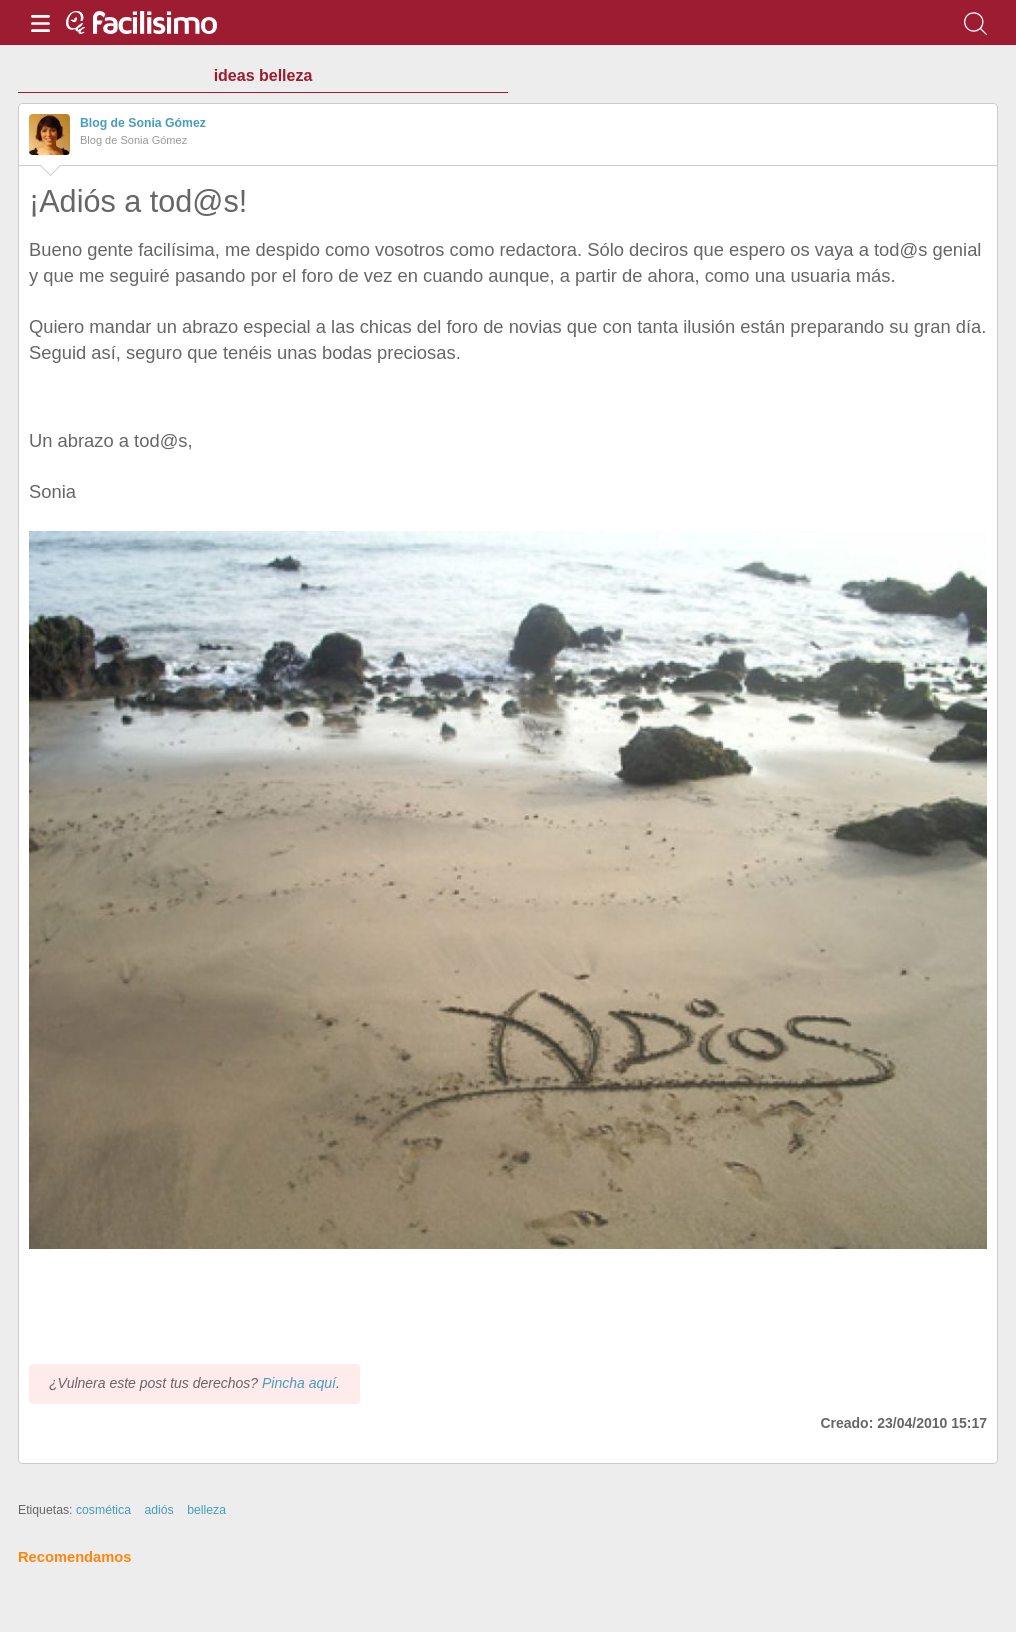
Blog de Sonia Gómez (143, 123)
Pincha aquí (299, 1383)
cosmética (103, 1510)
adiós (158, 1510)
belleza (206, 1510)
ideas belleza (263, 75)
